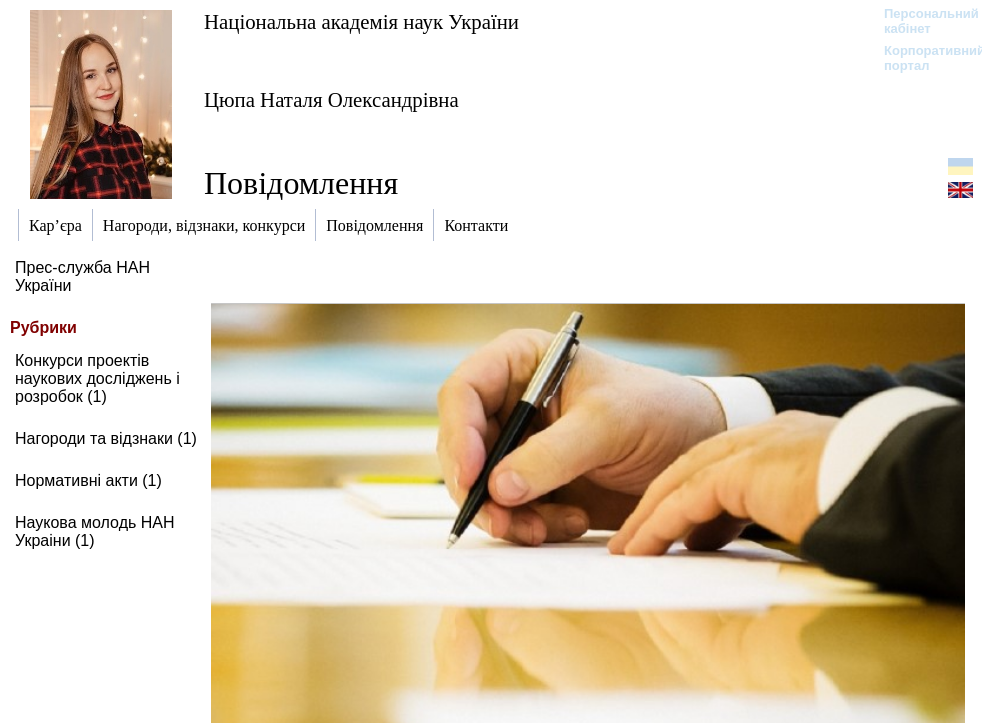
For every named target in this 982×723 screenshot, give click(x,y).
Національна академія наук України (361, 21)
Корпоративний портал (921, 58)
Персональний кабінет (921, 21)
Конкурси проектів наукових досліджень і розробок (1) (97, 378)
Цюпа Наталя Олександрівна (331, 99)
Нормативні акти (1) (88, 480)
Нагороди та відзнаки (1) (106, 438)
